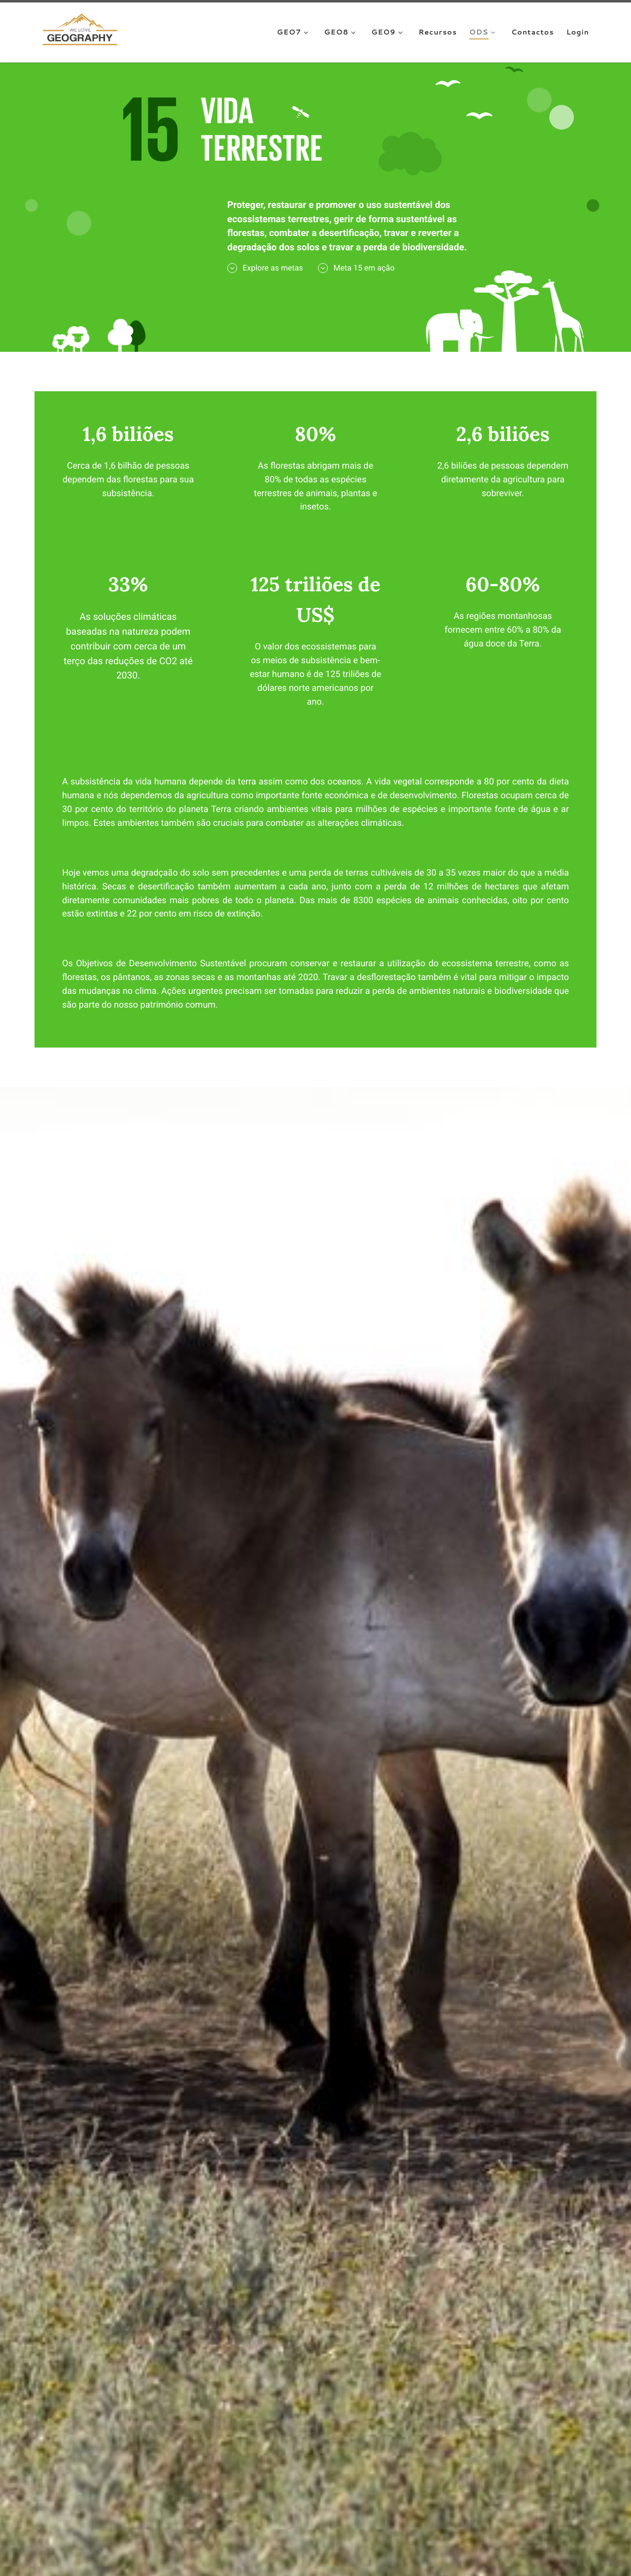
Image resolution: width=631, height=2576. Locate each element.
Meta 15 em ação (356, 268)
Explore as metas (265, 268)
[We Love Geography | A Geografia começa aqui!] (80, 31)
